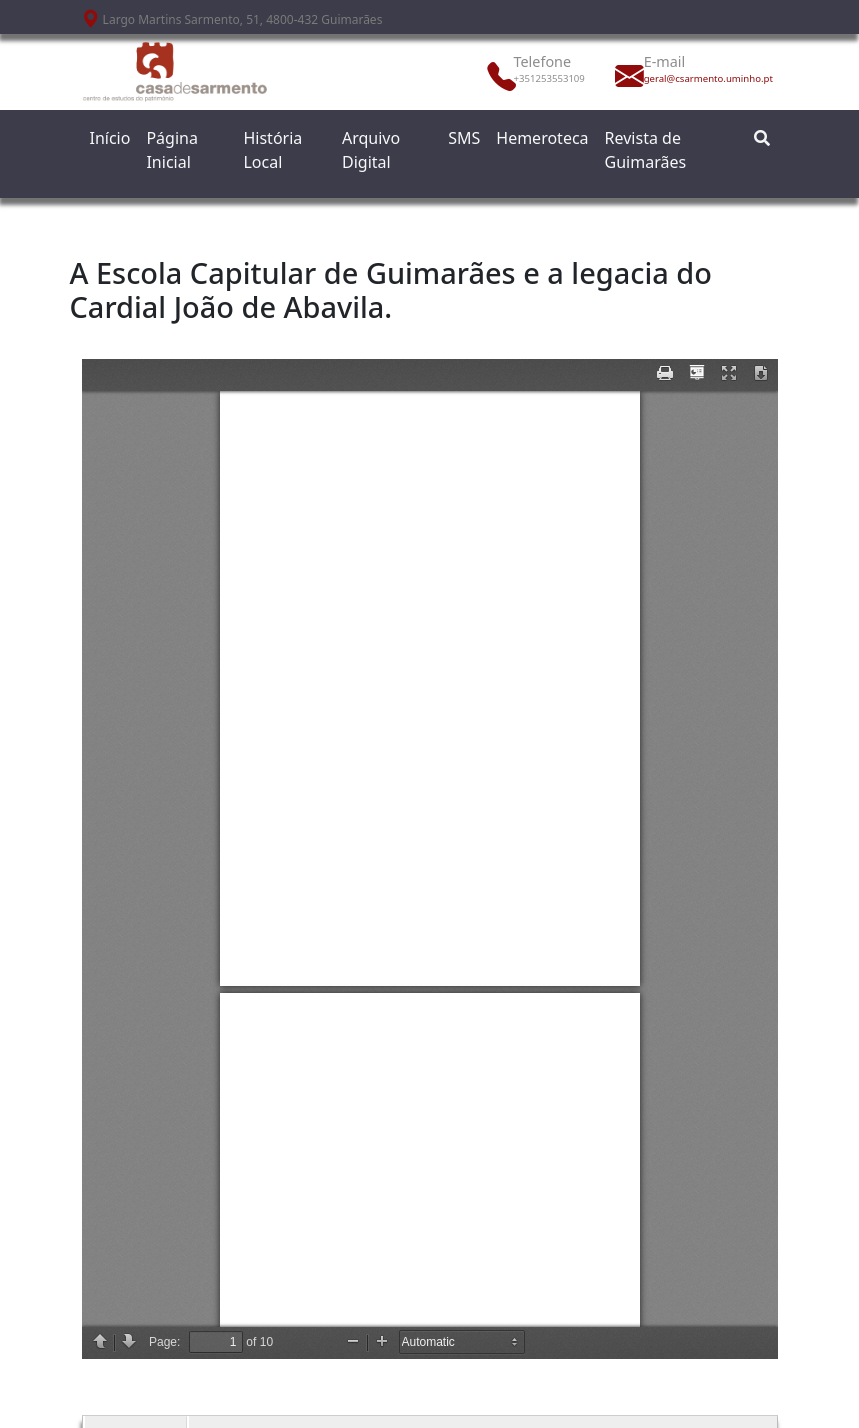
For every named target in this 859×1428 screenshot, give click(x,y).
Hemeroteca (542, 138)
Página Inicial (172, 150)
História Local (272, 150)
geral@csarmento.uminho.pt (688, 78)
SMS (464, 138)
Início (110, 138)
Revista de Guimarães (646, 150)
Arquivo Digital (371, 150)
